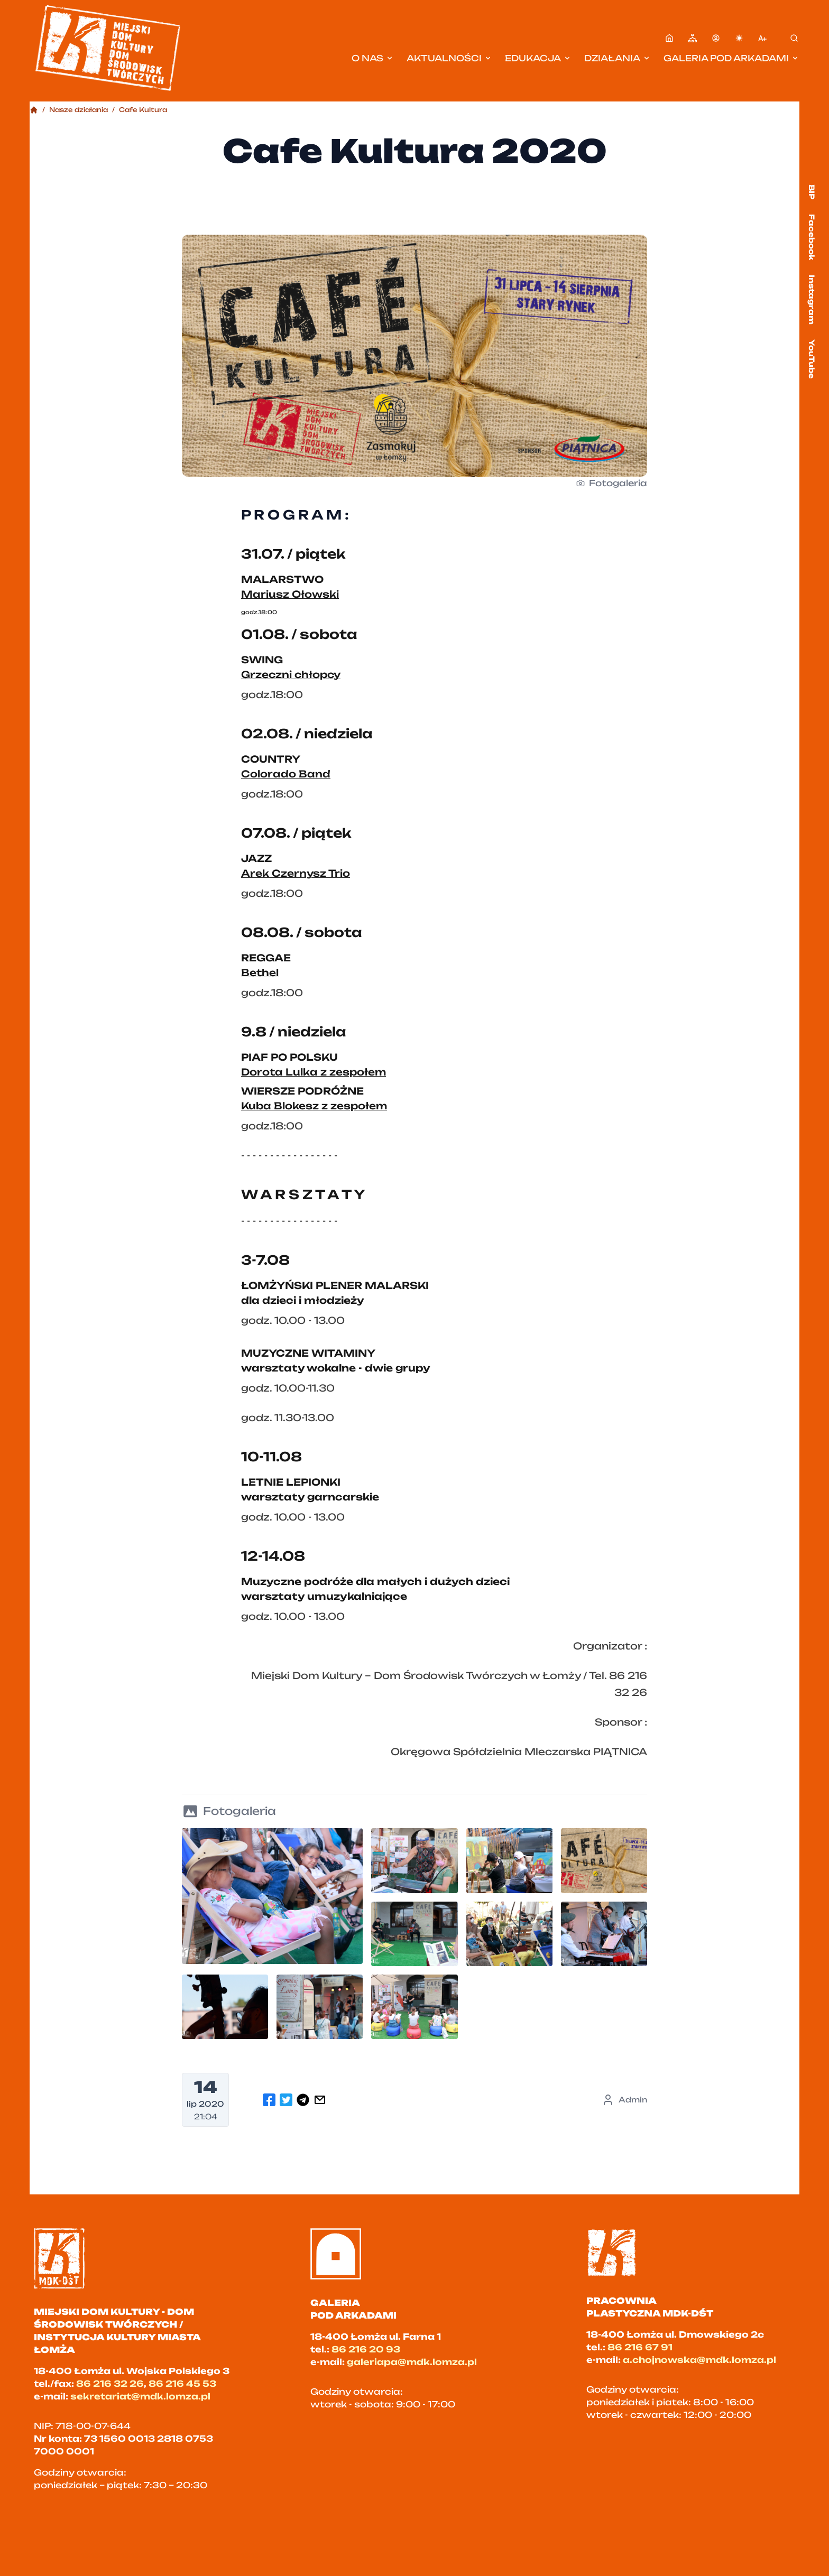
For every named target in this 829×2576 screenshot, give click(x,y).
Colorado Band (285, 774)
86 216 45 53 (182, 2383)
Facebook (811, 237)
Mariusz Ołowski (290, 594)
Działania (617, 58)
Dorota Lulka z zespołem (313, 1072)
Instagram (811, 300)
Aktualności (449, 58)
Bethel (260, 972)
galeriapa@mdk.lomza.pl (412, 2362)
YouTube (811, 358)
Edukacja (538, 58)
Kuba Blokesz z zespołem (314, 1105)
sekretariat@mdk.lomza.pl (140, 2396)
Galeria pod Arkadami (731, 58)
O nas (373, 58)
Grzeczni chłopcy (290, 674)
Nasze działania (78, 110)
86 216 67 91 (640, 2347)
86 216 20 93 (365, 2349)
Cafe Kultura (143, 110)
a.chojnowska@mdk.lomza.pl (699, 2360)
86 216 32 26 (110, 2383)
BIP (811, 191)
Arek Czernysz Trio (295, 873)
